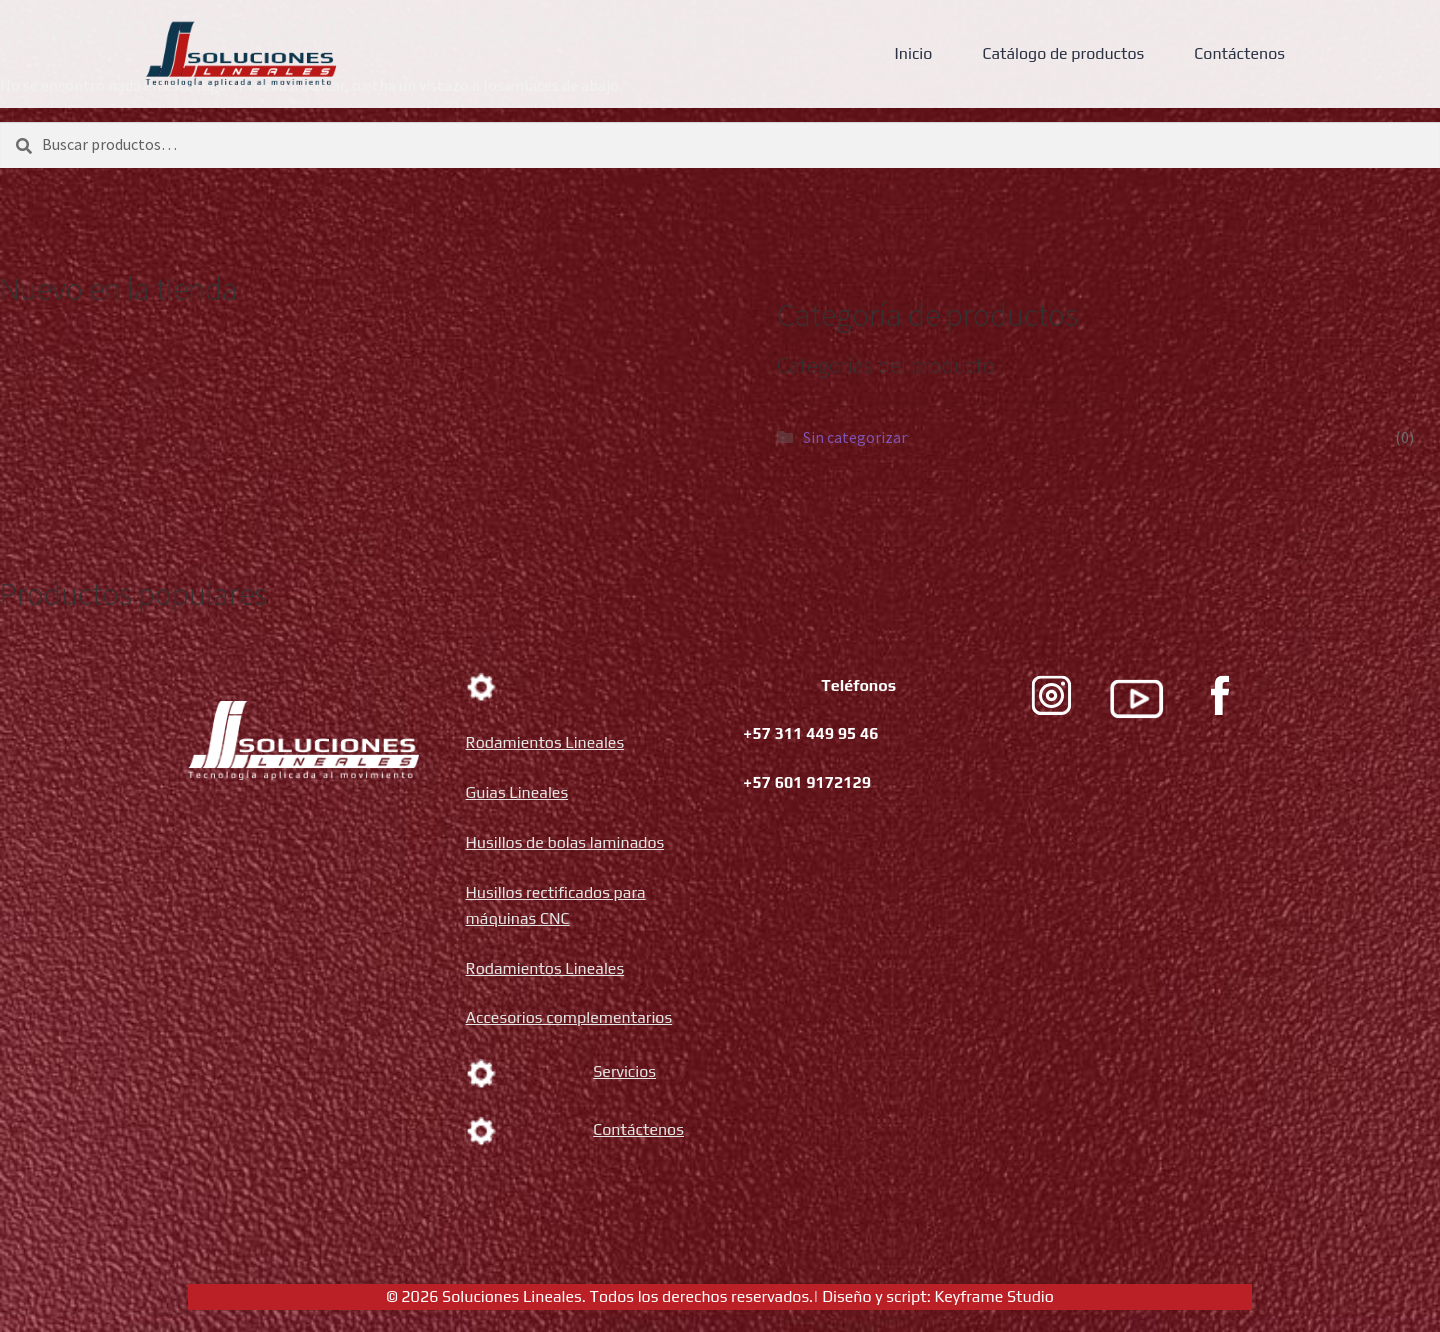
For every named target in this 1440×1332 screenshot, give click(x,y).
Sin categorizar (855, 437)
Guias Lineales (517, 792)
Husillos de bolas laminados (565, 842)
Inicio (914, 53)
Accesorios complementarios (569, 1017)
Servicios (624, 1071)
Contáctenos (1239, 53)
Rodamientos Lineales (545, 742)
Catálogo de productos (1063, 53)
